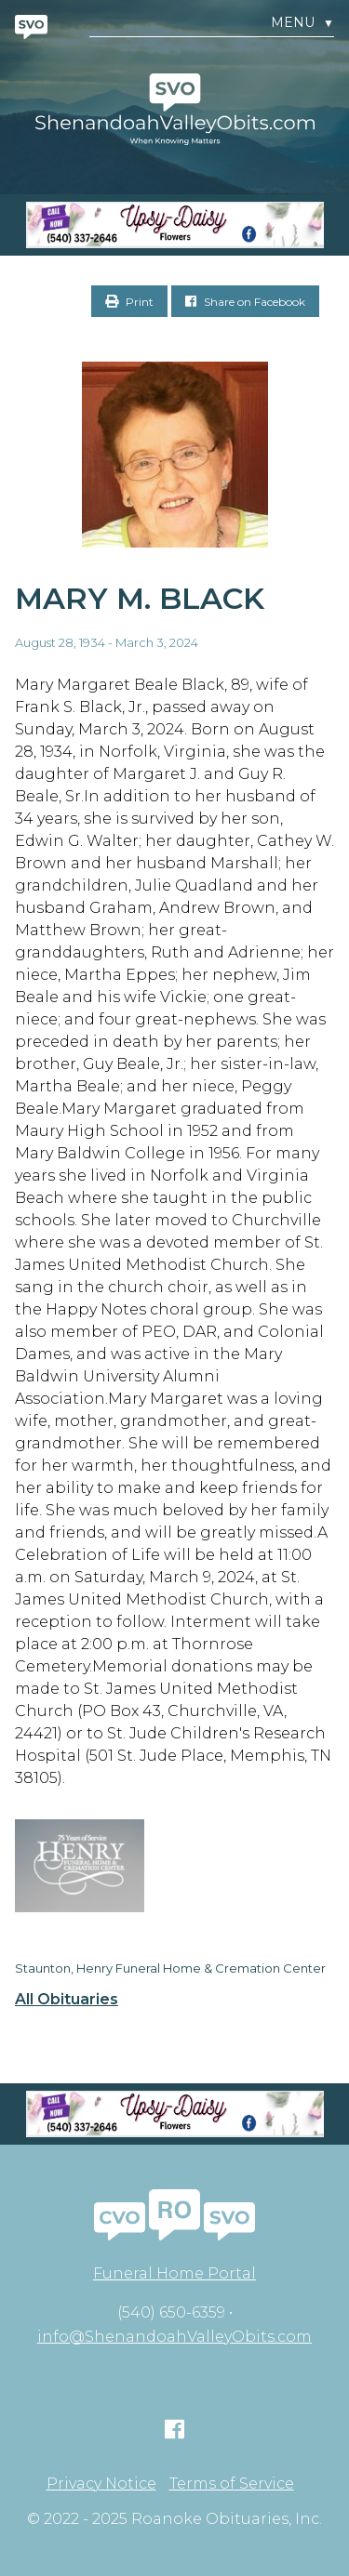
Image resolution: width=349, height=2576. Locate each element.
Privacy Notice (101, 2484)
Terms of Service (231, 2484)
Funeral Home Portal (174, 2273)
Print (129, 302)
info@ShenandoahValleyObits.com (174, 2336)
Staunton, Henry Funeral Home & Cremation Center (170, 1968)
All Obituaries (66, 1999)
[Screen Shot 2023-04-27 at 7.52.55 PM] (174, 225)
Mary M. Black (139, 598)
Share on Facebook (245, 302)
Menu (302, 23)
